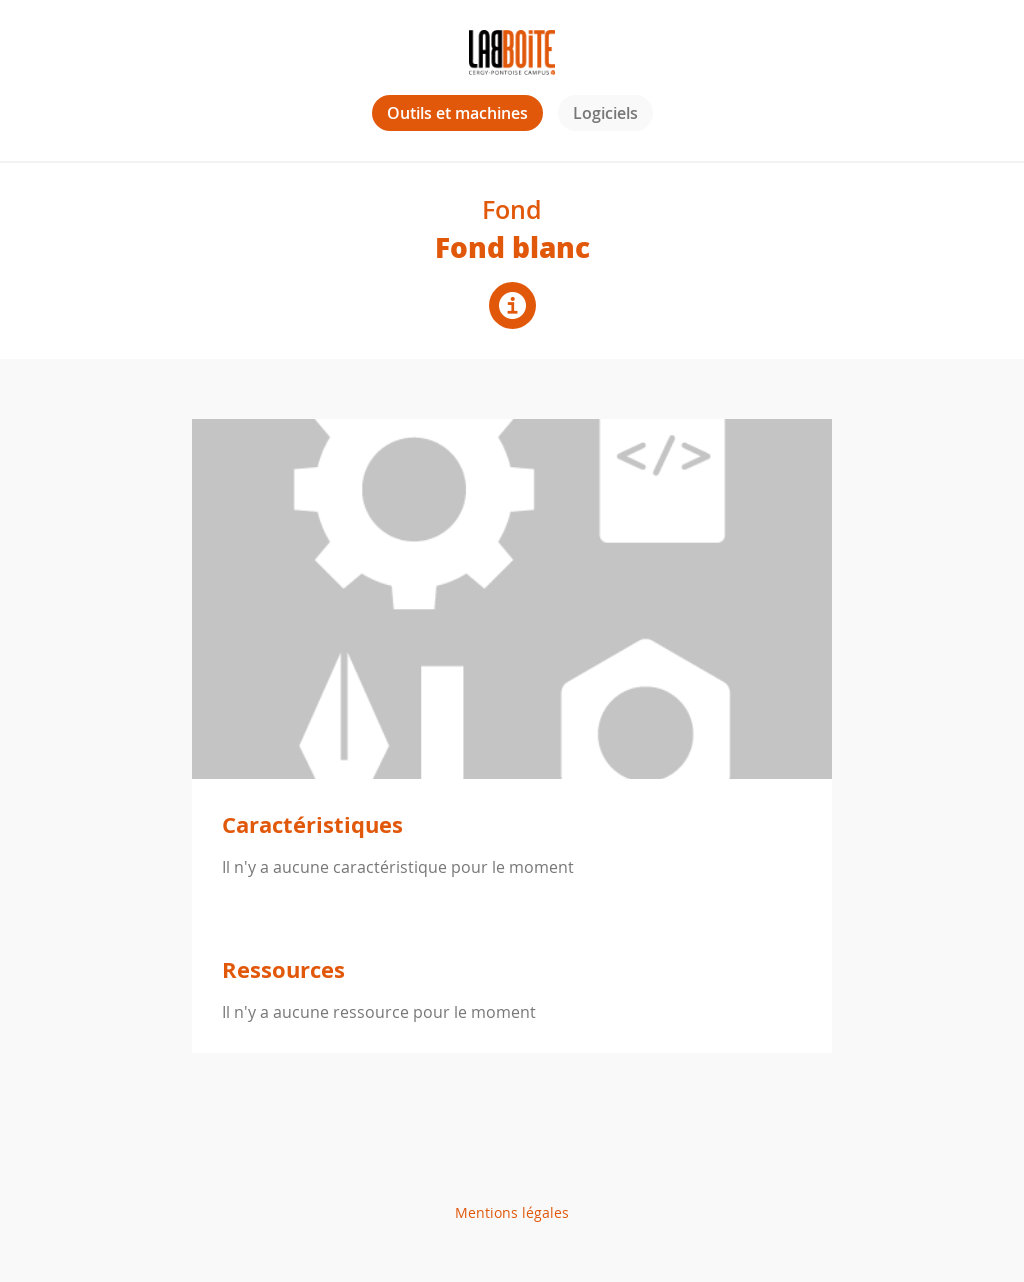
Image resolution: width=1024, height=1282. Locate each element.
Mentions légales (512, 1212)
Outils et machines (457, 113)
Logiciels (605, 113)
